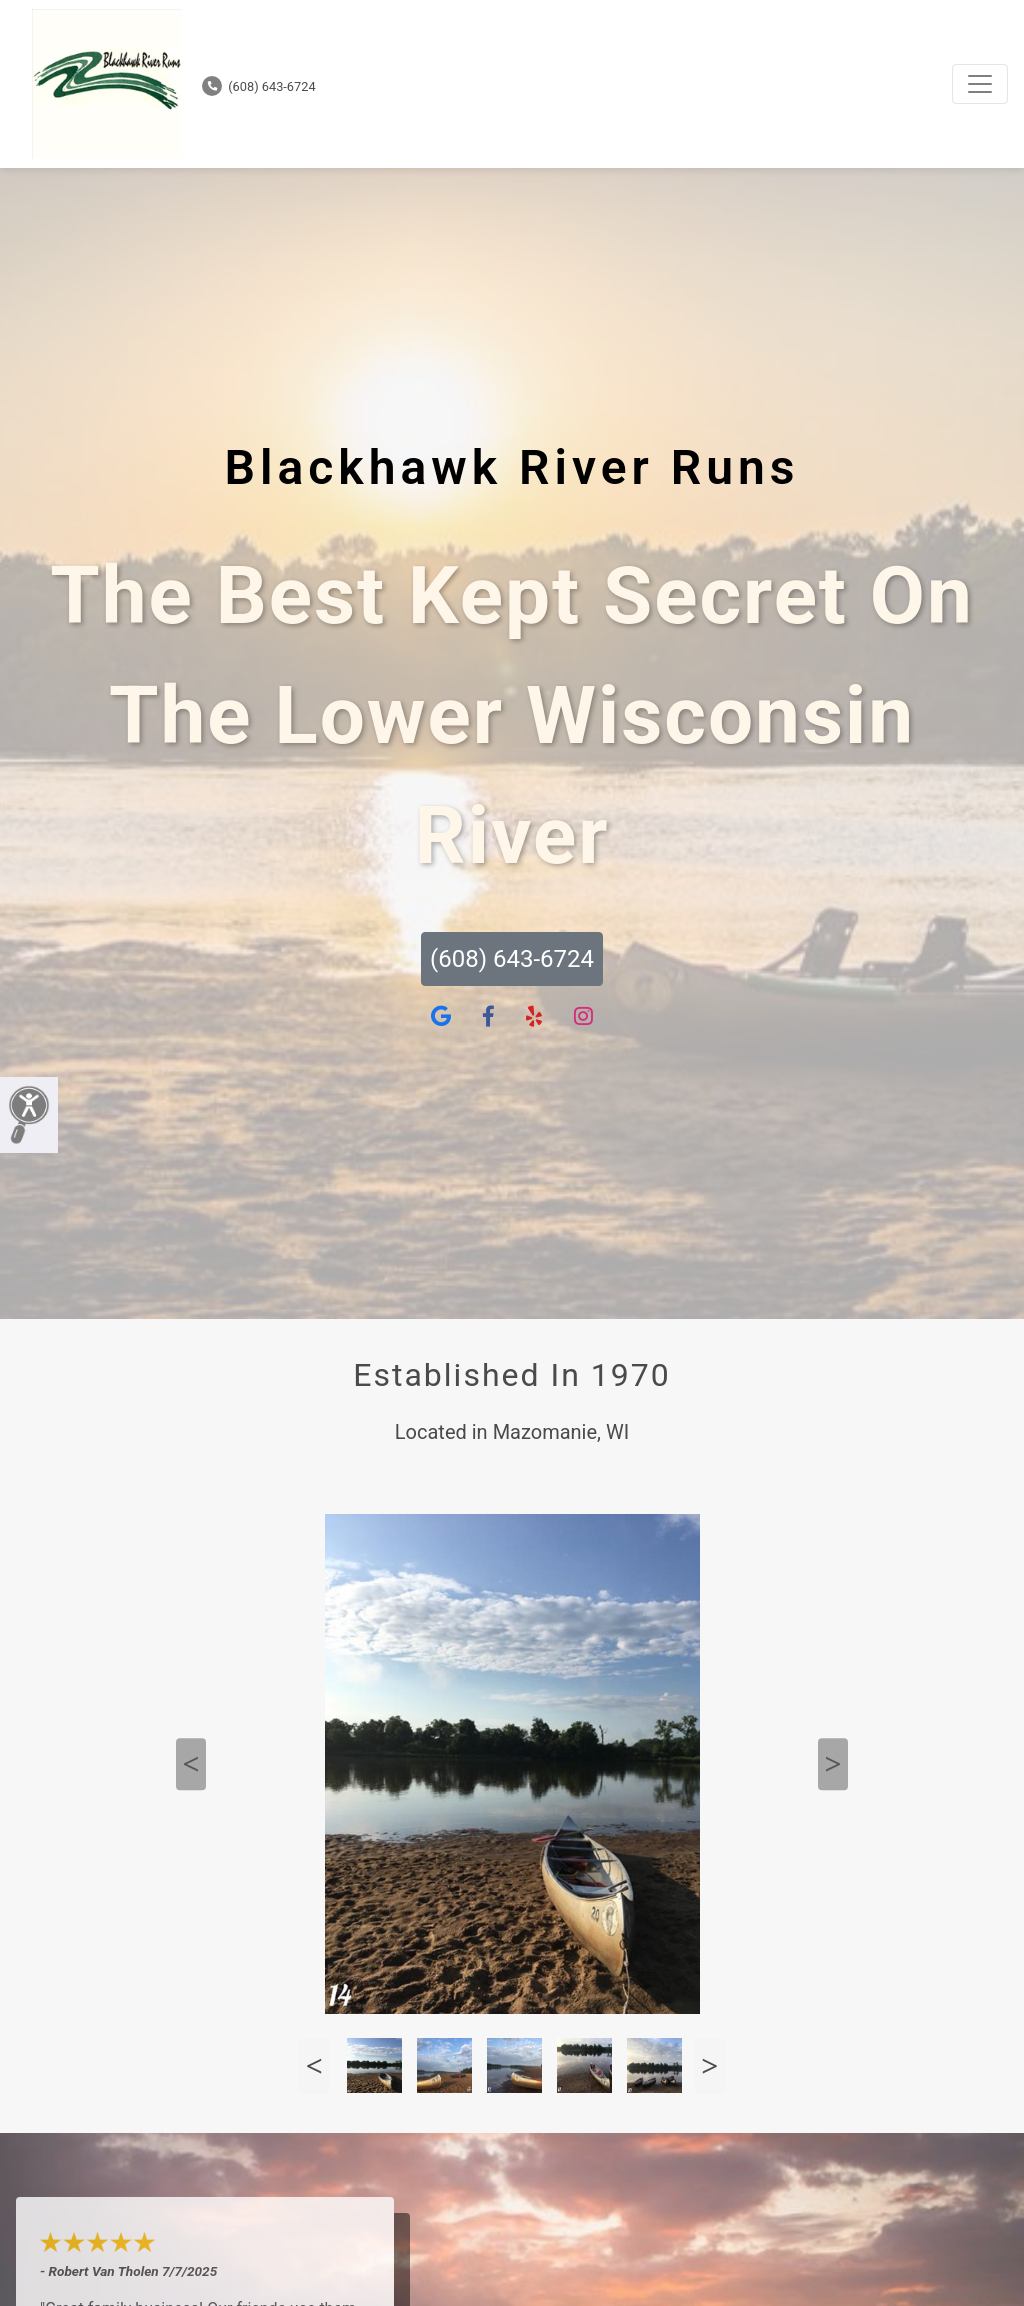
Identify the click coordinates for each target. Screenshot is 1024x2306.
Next (833, 1764)
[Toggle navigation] (980, 84)
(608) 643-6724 (259, 86)
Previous (191, 1764)
